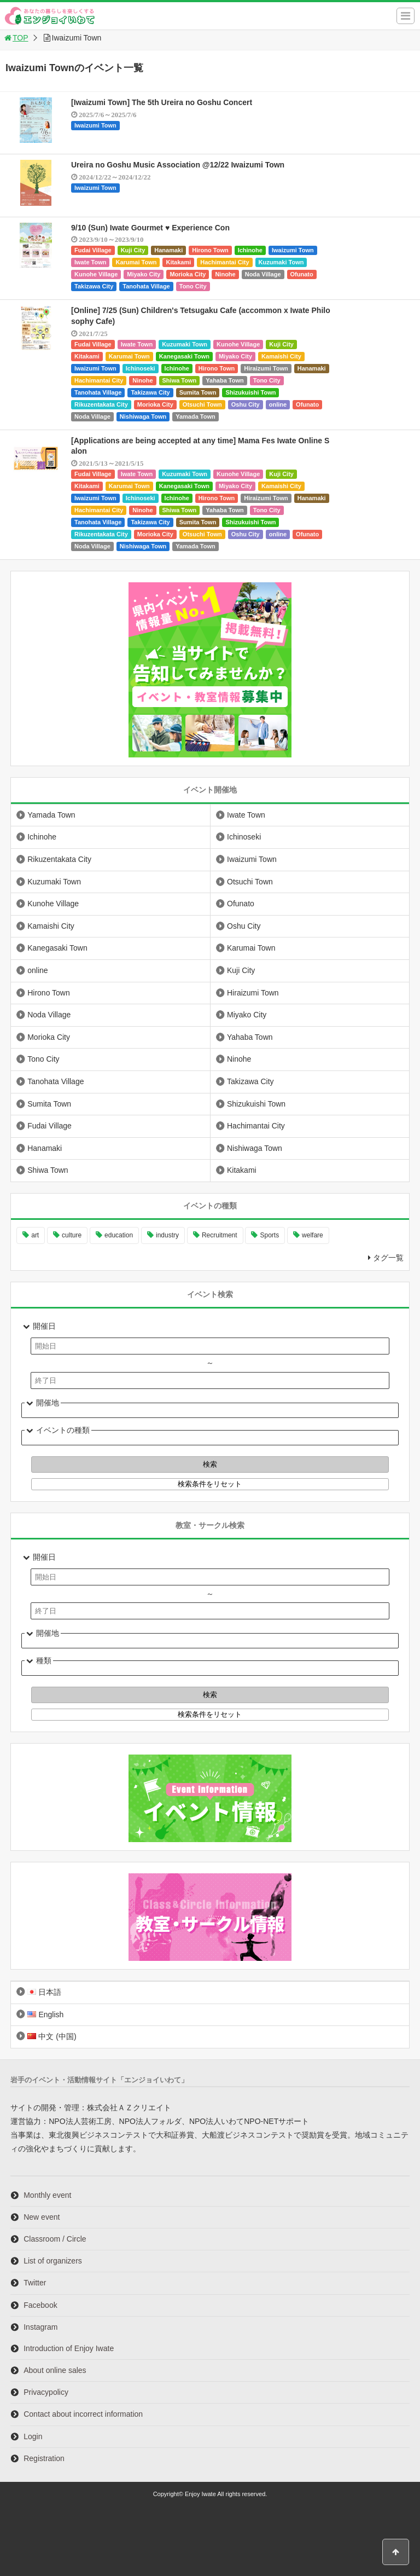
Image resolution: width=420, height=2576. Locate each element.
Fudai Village (93, 250)
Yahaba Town (224, 380)
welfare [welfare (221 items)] (312, 1235)
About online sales (55, 2370)
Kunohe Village (96, 274)
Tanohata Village (146, 286)
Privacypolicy (46, 2392)
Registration (44, 2458)
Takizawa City (93, 286)
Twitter (35, 2282)
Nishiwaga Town (143, 416)
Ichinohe (250, 250)
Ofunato (301, 274)
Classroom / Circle (55, 2239)
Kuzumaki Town (281, 262)
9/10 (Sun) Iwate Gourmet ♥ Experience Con (150, 227)
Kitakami (178, 262)
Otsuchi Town (202, 404)
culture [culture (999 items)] (71, 1235)
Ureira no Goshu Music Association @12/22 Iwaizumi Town (177, 164)
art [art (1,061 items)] (35, 1235)
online (278, 404)
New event (42, 2217)
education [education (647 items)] (118, 1235)
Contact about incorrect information (83, 2414)
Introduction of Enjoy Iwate (69, 2348)
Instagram (40, 2327)
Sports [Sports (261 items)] (269, 1235)
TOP (15, 37)
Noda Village (263, 274)
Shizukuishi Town (250, 392)
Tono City (193, 286)
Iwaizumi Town (95, 125)
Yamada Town (195, 416)
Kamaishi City (281, 356)
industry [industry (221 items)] (167, 1235)
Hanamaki (168, 250)
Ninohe (225, 274)
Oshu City (245, 404)
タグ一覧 (388, 1257)
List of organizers (53, 2260)
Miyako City (143, 274)
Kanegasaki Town (184, 356)
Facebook (40, 2305)
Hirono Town (210, 250)
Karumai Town (135, 262)
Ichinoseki (140, 368)
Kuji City (133, 250)
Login (33, 2436)
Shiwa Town (179, 380)
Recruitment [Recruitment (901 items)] (219, 1235)
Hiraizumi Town (266, 368)
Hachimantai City (224, 262)
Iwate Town (90, 262)
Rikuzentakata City (101, 404)
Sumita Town (198, 392)
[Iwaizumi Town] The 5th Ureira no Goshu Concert (161, 102)
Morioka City (188, 274)
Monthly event (47, 2195)
